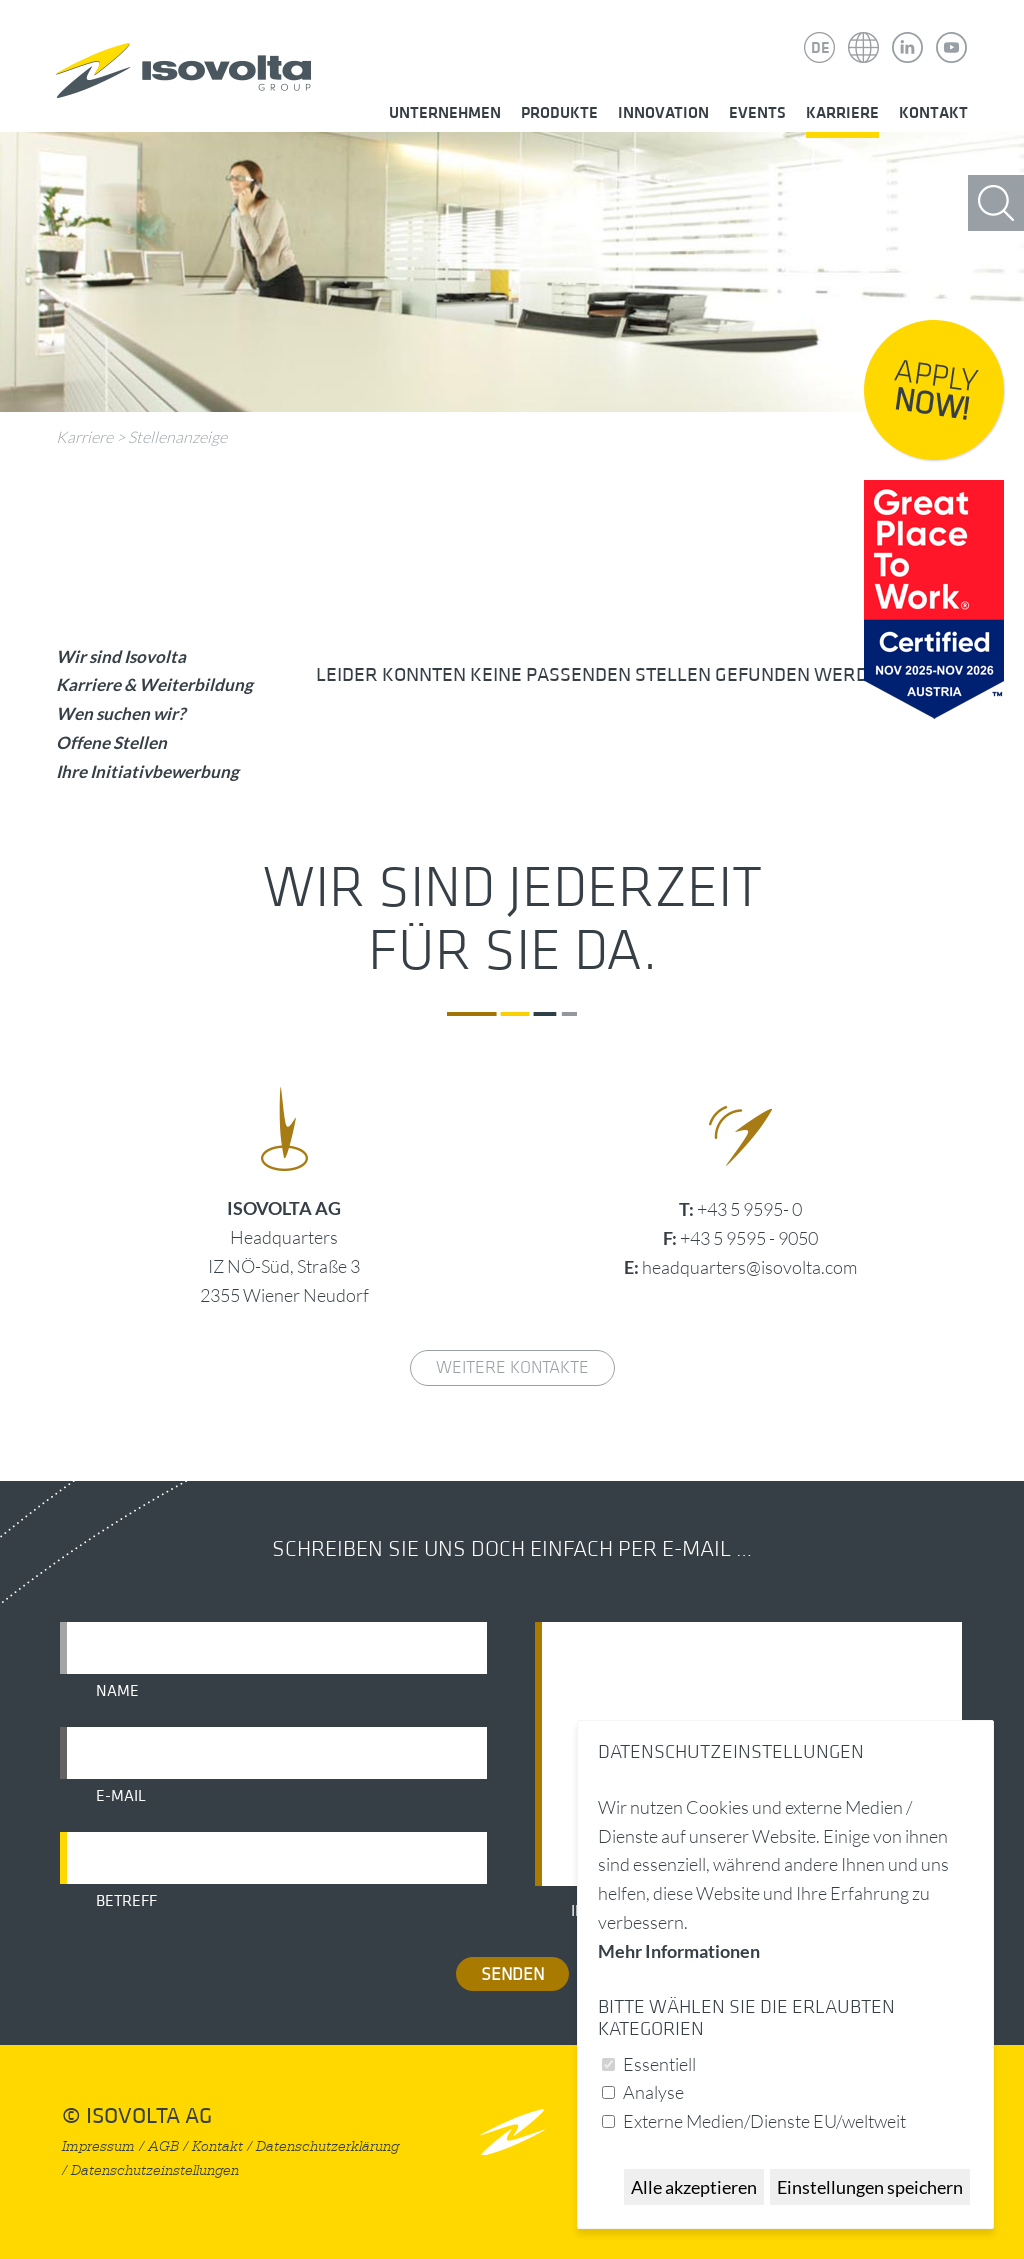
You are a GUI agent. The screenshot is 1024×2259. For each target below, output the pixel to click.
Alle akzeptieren (694, 2187)
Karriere (842, 113)
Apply (936, 391)
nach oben (512, 2131)
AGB (163, 2146)
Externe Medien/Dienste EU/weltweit (764, 2121)
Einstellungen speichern (870, 2187)
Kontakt (933, 113)
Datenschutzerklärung (327, 2146)
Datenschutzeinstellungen (155, 2170)
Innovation (663, 113)
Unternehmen (445, 113)
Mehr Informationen (679, 1951)
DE (820, 48)
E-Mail (121, 1796)
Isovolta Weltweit (864, 33)
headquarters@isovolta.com (749, 1267)
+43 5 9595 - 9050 (749, 1238)
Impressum (98, 2146)
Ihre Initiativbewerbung (147, 771)
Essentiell (659, 2064)
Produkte (559, 113)
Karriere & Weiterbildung (154, 684)
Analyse (653, 2092)
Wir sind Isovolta (121, 656)
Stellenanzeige (177, 437)
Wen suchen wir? (120, 713)
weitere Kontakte (512, 1367)
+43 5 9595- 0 (749, 1209)
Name (117, 1691)
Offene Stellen (111, 742)
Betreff (126, 1901)
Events (757, 113)
